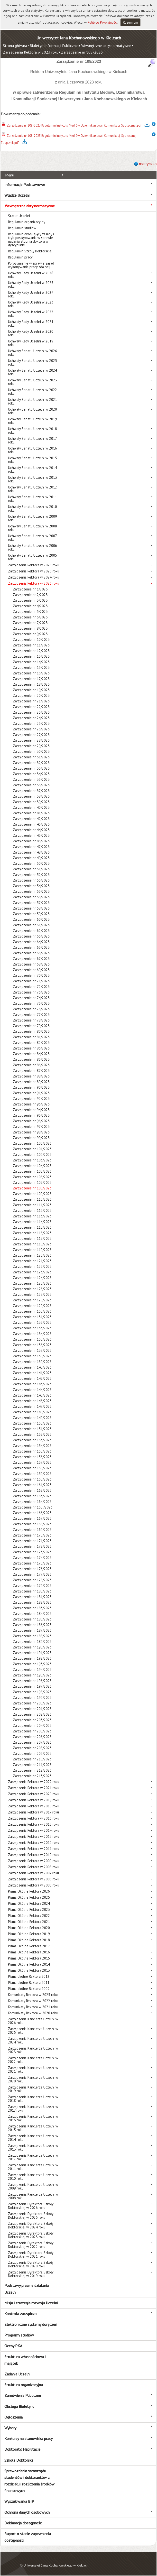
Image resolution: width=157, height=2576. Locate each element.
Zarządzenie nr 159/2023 (32, 1473)
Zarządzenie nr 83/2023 (31, 1048)
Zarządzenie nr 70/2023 (31, 975)
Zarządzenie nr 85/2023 (31, 1059)
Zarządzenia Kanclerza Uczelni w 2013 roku (33, 2147)
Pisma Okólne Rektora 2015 (29, 1958)
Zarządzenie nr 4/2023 (30, 606)
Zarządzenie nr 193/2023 (32, 1664)
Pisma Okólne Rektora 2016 (29, 1952)
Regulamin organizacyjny (26, 222)
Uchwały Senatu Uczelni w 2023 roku (32, 382)
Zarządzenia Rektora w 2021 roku (33, 1787)
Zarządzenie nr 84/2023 (31, 1053)
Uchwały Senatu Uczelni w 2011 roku (32, 499)
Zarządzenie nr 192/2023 (32, 1658)
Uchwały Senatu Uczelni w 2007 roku (32, 538)
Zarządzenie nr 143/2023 (32, 1384)
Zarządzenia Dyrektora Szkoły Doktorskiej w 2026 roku (30, 2206)
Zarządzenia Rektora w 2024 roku (33, 577)
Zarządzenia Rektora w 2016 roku (33, 1818)
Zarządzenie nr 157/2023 (32, 1462)
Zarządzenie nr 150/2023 (32, 1423)
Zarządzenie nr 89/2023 (31, 1081)
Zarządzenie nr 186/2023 (32, 1624)
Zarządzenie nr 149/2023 (32, 1417)
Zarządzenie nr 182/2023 (32, 1602)
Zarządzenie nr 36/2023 (31, 785)
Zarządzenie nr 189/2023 (32, 1641)
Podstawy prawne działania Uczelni (26, 2288)
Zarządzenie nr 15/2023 (31, 667)
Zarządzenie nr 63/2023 (31, 936)
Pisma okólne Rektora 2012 (28, 1976)
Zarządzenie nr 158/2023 (32, 1468)
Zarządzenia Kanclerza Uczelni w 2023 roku (33, 2050)
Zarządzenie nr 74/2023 (31, 997)
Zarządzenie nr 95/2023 (31, 1115)
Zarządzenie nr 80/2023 (31, 1031)
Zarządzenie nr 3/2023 (30, 600)
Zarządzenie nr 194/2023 (32, 1669)
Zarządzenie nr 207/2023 (32, 1742)
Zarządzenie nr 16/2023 (31, 673)
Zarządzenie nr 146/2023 (32, 1400)
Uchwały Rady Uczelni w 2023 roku (30, 304)
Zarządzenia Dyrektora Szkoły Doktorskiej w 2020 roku (30, 2264)
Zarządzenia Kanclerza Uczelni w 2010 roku (33, 2176)
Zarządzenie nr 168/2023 (32, 1524)
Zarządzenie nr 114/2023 (32, 1221)
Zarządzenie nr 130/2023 (32, 1311)
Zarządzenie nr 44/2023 (31, 830)
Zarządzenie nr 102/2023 (32, 1154)
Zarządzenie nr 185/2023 (32, 1619)
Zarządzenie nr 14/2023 (31, 662)
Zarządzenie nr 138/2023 (32, 1356)
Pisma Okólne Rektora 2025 (29, 1897)
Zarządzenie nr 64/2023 (31, 941)
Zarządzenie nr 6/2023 (30, 617)
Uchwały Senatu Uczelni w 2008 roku (32, 528)
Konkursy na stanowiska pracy (28, 2438)
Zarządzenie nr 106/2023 (32, 1177)
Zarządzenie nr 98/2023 (31, 1132)
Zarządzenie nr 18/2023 (31, 684)
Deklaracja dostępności (23, 2523)
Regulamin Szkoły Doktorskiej (30, 251)
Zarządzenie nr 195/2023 (32, 1675)
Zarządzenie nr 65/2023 (31, 947)
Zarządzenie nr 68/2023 (31, 964)
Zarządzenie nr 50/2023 (31, 863)
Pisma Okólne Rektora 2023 (29, 1909)
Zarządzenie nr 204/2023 (32, 1725)
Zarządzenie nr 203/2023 (32, 1720)
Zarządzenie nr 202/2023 (32, 1714)
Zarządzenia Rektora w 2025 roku (33, 571)
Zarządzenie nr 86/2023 (31, 1065)
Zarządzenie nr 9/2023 (30, 634)
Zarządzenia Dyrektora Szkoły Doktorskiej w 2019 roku (30, 2274)
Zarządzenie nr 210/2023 (32, 1759)
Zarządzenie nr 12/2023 (31, 650)
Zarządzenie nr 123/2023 (32, 1272)
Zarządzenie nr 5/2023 (30, 611)
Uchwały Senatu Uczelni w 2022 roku (32, 391)
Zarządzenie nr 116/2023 (32, 1233)
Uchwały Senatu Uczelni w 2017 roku (32, 440)
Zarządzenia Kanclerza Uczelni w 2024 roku (33, 2040)
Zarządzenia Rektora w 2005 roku (33, 1885)
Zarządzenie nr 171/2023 (32, 1540)
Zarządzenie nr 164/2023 (32, 1501)
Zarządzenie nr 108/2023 (82, 52)
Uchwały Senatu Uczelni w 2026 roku (32, 353)
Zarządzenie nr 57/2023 (31, 902)
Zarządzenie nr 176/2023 (32, 1568)
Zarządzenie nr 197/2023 (32, 1686)
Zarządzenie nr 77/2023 (31, 1014)
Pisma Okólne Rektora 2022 (29, 1915)
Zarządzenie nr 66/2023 (31, 953)
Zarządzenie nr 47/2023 (31, 846)
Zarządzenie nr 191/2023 (32, 1652)
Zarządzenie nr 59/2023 (31, 913)
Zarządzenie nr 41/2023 (31, 813)
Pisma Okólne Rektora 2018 (29, 1940)
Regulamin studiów (22, 228)
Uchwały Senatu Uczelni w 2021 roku (32, 401)
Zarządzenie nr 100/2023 (32, 1143)
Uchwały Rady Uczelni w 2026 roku (30, 275)
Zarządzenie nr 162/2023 (32, 1490)
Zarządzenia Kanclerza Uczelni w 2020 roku (33, 2079)
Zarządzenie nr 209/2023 (32, 1753)
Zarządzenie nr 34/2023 (31, 774)
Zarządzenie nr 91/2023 (31, 1093)
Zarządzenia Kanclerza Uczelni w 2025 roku (33, 2030)
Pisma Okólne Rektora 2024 (29, 1903)
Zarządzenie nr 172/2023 (32, 1546)
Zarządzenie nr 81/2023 (31, 1037)
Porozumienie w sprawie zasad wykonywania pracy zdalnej (31, 265)
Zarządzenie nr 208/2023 (32, 1748)
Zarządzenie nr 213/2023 (32, 1776)
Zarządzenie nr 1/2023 (30, 589)
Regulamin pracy (20, 257)
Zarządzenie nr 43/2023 (31, 824)
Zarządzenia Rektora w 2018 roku (33, 1806)
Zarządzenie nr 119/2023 (32, 1249)
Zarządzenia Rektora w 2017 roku (33, 1812)
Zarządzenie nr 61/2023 (31, 925)
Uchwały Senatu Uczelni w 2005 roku (32, 557)
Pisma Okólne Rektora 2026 (29, 1891)
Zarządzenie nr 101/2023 (32, 1149)
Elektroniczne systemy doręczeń (30, 2324)
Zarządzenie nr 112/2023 (32, 1210)
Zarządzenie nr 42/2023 (31, 818)
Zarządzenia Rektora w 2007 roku (33, 1873)
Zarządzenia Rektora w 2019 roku (33, 1800)
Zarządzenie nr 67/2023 (31, 958)
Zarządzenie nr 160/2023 (32, 1479)
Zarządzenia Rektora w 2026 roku (33, 565)
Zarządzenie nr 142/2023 (32, 1378)
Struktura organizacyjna (23, 2384)
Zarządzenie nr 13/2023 (31, 656)
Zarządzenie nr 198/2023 (32, 1692)
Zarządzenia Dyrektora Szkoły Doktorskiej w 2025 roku (30, 2215)
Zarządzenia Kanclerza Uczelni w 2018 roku (33, 2099)
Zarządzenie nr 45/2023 (31, 835)
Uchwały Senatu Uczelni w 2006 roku (32, 547)
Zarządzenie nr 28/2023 (31, 740)
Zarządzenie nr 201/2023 (32, 1708)
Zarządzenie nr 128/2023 (32, 1300)
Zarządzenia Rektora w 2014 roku (33, 1830)
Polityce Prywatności (102, 22)
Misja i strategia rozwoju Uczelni (31, 2302)
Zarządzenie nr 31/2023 (31, 757)
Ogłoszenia (13, 2417)
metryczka (148, 164)
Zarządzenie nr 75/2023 (31, 1003)
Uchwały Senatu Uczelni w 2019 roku (32, 421)
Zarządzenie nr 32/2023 (31, 762)
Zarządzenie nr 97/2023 (31, 1126)
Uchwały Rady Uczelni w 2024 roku (30, 294)
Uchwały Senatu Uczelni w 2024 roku (32, 372)
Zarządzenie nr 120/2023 (32, 1255)
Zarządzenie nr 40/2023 (31, 807)
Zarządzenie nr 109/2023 (32, 1193)
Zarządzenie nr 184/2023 (32, 1613)
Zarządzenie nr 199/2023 (32, 1697)
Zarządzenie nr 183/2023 (32, 1608)
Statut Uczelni (19, 215)
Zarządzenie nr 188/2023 (32, 1636)
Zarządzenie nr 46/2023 (31, 841)
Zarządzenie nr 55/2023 (31, 891)
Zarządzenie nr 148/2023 (32, 1412)
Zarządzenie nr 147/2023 (32, 1406)
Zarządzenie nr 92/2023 (31, 1098)
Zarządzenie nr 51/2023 (31, 869)
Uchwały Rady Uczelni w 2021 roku (30, 323)
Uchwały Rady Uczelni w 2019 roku (30, 343)
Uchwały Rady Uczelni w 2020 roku (30, 333)
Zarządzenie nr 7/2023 (30, 622)
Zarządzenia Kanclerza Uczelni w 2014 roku (33, 2138)
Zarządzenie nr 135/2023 (32, 1339)
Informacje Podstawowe (24, 184)
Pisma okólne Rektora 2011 (28, 1982)
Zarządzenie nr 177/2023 (32, 1574)
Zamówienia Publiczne (22, 2395)
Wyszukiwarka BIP (19, 2501)
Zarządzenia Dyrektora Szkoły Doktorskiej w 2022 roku (30, 2245)
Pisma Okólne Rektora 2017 (29, 1946)
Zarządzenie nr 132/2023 (32, 1322)
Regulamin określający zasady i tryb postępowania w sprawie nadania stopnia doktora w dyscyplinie (31, 239)
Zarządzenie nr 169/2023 (32, 1529)
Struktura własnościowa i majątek (25, 2360)
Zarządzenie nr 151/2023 (32, 1428)
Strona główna (15, 45)
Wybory (10, 2427)
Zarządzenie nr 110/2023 (32, 1199)
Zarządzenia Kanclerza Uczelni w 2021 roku (33, 2069)
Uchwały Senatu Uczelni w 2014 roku (32, 469)
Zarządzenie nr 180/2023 (32, 1591)
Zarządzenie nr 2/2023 (30, 594)
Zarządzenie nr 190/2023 (32, 1647)
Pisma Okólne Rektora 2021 (29, 1921)
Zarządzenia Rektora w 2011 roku (33, 1848)
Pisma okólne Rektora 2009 (28, 1988)
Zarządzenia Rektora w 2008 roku (33, 1867)
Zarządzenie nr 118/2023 (32, 1244)
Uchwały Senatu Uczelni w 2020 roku (32, 411)
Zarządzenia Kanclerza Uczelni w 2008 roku (33, 2196)
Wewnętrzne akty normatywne (106, 45)
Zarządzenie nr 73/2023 (31, 992)
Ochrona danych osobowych (27, 2512)
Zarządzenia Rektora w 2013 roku (33, 1836)
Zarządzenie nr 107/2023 (32, 1182)
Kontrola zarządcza (20, 2313)
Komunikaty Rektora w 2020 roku (33, 2013)
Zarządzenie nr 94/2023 (31, 1109)
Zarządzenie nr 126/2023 (32, 1289)
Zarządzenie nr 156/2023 (32, 1456)
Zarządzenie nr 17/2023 (31, 678)
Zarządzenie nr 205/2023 (32, 1731)
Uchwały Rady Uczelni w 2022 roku (30, 314)
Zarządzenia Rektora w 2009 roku (33, 1860)
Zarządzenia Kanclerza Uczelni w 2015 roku (33, 2128)
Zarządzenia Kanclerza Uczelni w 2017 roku (33, 2108)
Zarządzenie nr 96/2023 (31, 1121)
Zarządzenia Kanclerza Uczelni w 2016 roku (33, 2118)
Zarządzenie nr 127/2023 (32, 1294)
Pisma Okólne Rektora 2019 (29, 1934)
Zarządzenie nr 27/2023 (31, 734)
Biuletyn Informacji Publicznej (54, 45)
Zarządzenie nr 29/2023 (31, 746)
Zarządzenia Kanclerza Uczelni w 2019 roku (33, 2089)
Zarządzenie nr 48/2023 (31, 852)
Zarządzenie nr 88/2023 (31, 1076)
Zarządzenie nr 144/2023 (32, 1389)
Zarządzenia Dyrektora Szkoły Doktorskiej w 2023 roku (30, 2235)
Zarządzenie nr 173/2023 (32, 1552)
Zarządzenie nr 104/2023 (32, 1165)
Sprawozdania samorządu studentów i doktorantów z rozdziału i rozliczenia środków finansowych (29, 2480)
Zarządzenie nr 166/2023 (32, 1512)
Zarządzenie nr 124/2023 (32, 1277)
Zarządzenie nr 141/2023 (32, 1373)
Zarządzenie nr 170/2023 (32, 1535)
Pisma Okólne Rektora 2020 (29, 1927)
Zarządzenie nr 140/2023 (32, 1367)
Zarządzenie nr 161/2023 (32, 1484)
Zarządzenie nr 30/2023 (31, 751)
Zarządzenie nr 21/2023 (31, 701)
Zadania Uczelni (17, 2374)
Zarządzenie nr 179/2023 (32, 1585)
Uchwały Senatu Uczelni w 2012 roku (32, 489)
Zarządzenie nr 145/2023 (32, 1395)
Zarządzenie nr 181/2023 (32, 1596)
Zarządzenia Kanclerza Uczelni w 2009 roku (33, 2186)
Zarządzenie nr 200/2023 (32, 1703)
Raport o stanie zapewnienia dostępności (27, 2537)
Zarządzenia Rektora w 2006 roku (33, 1879)
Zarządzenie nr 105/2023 (32, 1171)
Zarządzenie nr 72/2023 (31, 986)
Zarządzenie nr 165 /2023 (33, 1507)
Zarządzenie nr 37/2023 (31, 790)
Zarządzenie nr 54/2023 (31, 885)
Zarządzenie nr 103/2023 (32, 1160)
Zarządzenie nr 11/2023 (31, 645)
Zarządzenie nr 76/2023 (31, 1009)
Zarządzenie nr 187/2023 (32, 1630)
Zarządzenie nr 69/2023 (31, 969)
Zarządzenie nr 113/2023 (32, 1216)
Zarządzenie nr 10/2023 (31, 639)
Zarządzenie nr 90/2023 (31, 1087)
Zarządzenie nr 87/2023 (31, 1070)
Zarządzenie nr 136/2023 (32, 1345)
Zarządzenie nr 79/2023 (31, 1025)
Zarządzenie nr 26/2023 (31, 729)
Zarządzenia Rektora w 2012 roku (33, 1842)
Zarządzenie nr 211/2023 (32, 1764)
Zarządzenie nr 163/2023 (32, 1496)
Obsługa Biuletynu (19, 2406)
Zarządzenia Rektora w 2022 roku (33, 1781)
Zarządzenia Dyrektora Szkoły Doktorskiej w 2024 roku (30, 2225)
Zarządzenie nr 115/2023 (32, 1227)
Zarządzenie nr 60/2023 (31, 919)
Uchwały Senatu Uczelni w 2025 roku (32, 362)
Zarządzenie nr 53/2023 (31, 880)
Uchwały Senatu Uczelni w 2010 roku (32, 508)
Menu (9, 175)
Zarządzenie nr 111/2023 (32, 1205)
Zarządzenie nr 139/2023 (32, 1361)
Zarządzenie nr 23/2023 (31, 712)
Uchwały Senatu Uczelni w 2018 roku (32, 430)
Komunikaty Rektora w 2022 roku (33, 2000)
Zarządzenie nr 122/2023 (32, 1266)
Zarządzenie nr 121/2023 (32, 1261)
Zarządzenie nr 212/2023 (32, 1770)
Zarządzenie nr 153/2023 (32, 1440)
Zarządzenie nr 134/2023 (32, 1333)
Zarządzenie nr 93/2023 (31, 1104)
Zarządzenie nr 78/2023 (31, 1020)
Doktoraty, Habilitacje (22, 2449)
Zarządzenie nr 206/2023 (32, 1736)
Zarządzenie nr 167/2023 (32, 1518)
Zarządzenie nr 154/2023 (32, 1445)
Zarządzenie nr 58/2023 (31, 908)
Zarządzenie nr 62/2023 (31, 930)
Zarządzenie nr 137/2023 (32, 1350)
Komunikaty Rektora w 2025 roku (33, 1994)
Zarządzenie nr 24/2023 (31, 718)
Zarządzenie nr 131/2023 (32, 1317)
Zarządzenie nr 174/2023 (32, 1557)
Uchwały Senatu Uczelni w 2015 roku (32, 460)
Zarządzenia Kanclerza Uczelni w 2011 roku (33, 2167)
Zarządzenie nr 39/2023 (31, 802)
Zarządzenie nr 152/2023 (32, 1434)
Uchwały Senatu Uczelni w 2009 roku (32, 518)
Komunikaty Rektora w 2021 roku (33, 2007)
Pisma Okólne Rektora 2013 (29, 1970)
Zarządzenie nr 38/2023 (31, 796)
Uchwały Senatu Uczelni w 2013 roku (32, 479)
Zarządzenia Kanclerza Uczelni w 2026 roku (33, 2021)
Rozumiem (130, 22)
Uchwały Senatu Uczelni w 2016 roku (32, 450)
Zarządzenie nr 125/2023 (32, 1283)
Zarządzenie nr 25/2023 (31, 723)
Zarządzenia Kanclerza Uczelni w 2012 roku (33, 2157)
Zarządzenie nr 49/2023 (31, 858)
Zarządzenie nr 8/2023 (30, 628)
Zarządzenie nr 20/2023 (31, 695)
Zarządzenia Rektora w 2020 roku (33, 1794)
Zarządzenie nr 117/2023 (32, 1238)
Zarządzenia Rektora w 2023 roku (30, 52)
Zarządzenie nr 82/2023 (31, 1042)
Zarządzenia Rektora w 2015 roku (33, 1824)
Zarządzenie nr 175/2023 (32, 1563)
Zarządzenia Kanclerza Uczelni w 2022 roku (33, 2060)
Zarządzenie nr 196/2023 (32, 1680)
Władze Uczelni (16, 195)
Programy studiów (19, 2335)
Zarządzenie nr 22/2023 (31, 706)
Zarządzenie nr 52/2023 (31, 874)
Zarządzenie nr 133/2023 (32, 1328)
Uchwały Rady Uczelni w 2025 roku (30, 284)
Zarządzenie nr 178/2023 (32, 1580)
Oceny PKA (13, 2345)
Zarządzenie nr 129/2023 (32, 1305)
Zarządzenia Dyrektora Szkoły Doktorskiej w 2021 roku (30, 2254)
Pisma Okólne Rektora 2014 (29, 1964)
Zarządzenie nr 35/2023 (31, 779)
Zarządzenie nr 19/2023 (31, 690)
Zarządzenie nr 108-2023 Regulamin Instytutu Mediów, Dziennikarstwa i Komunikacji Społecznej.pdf (74, 125)
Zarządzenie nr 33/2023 (31, 768)
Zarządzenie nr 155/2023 (32, 1451)
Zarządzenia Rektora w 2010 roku (33, 1854)
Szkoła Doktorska (18, 2460)
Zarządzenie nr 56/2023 (31, 897)
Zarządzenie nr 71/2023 (31, 981)
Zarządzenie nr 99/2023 (31, 1137)
